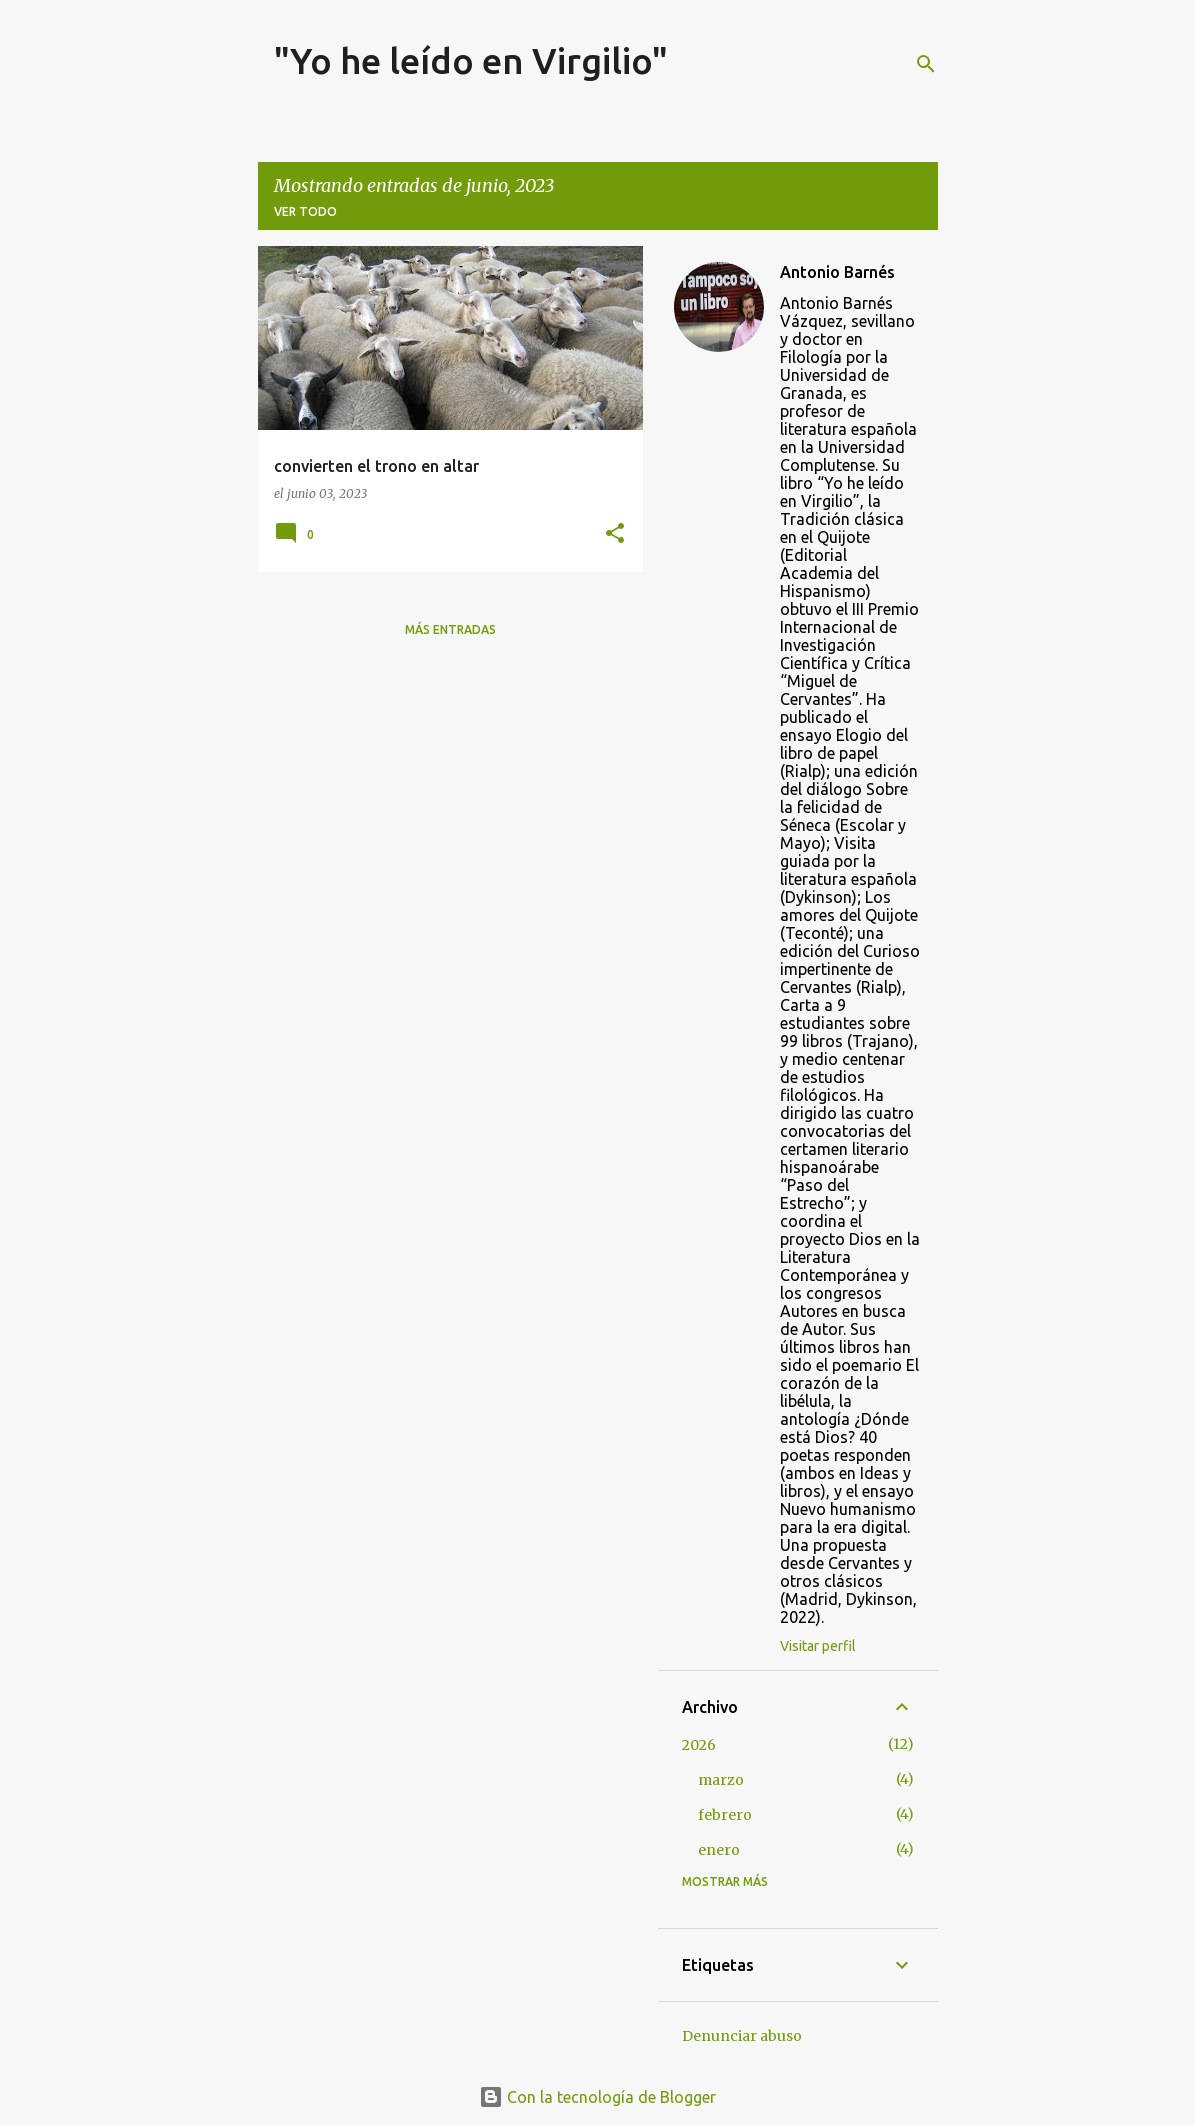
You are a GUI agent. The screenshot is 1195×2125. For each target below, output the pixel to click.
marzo (721, 1780)
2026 (699, 1745)
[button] (615, 534)
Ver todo (305, 211)
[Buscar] (926, 64)
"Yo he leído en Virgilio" (471, 60)
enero (719, 1850)
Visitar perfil (818, 1646)
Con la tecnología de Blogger (597, 2097)
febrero (725, 1815)
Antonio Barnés (837, 272)
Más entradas (450, 629)
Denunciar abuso (742, 2036)
